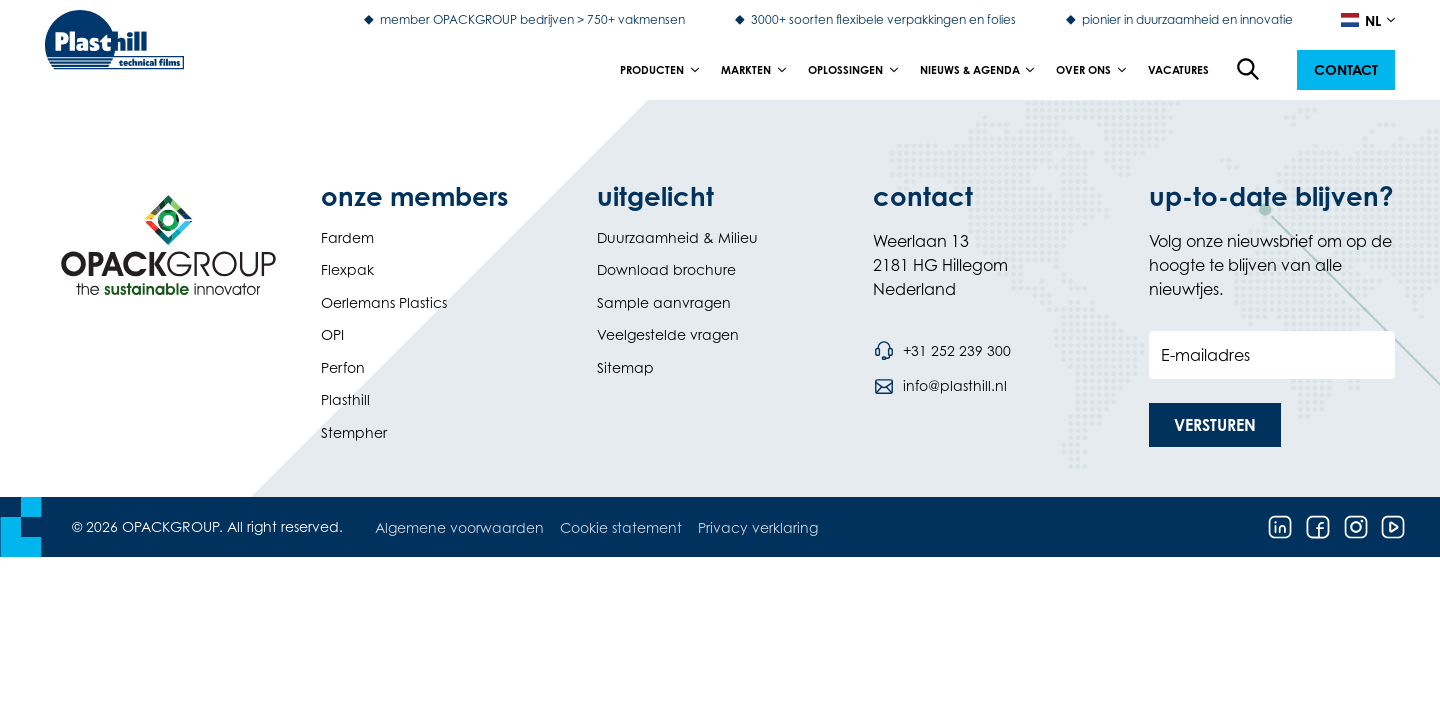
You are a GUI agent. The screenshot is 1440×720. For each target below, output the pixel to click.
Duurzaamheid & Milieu (677, 237)
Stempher (354, 432)
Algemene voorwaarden (459, 527)
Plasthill (345, 399)
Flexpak (347, 269)
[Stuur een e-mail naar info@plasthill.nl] (940, 386)
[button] (1346, 70)
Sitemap (625, 367)
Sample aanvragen (664, 302)
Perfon (343, 367)
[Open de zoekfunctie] (1249, 70)
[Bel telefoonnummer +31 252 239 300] (942, 351)
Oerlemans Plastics (384, 302)
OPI (332, 334)
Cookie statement (621, 527)
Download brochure (666, 269)
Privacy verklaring (758, 527)
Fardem (347, 237)
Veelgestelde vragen (668, 334)
